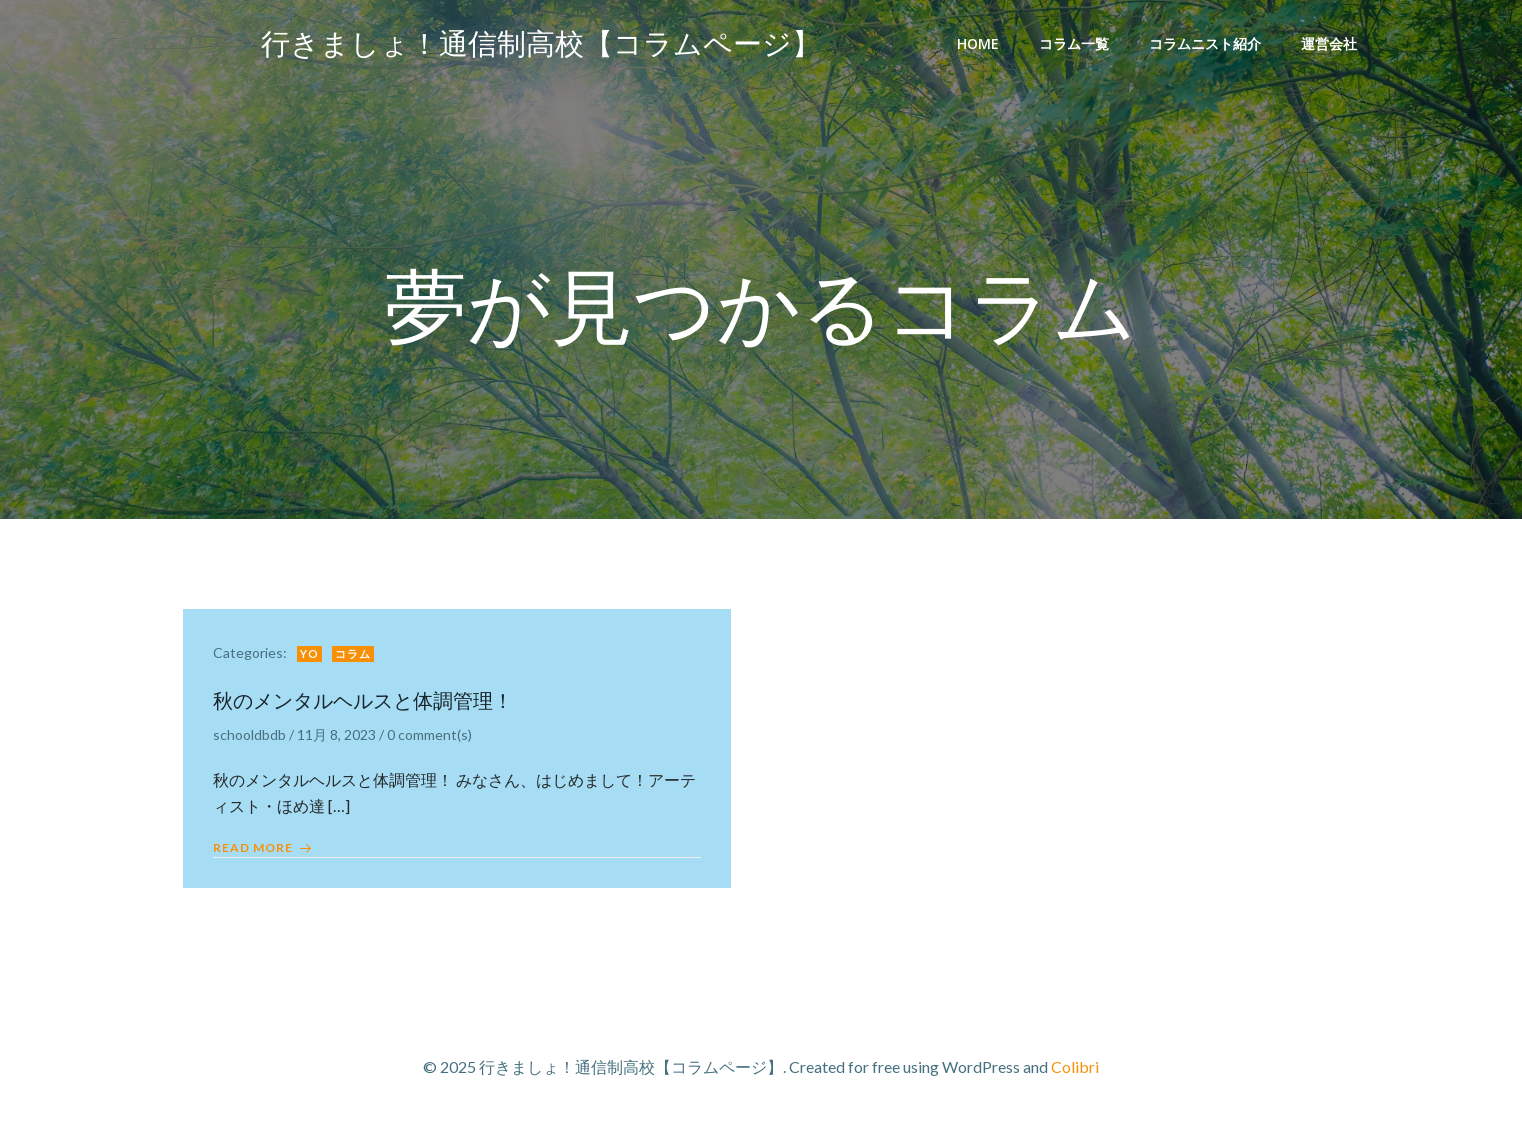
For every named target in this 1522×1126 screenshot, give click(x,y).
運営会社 (1329, 43)
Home (978, 43)
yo (309, 653)
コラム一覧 (1074, 43)
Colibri (1075, 1066)
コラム (353, 653)
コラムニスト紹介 (1205, 43)
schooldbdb (249, 734)
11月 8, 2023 (336, 734)
